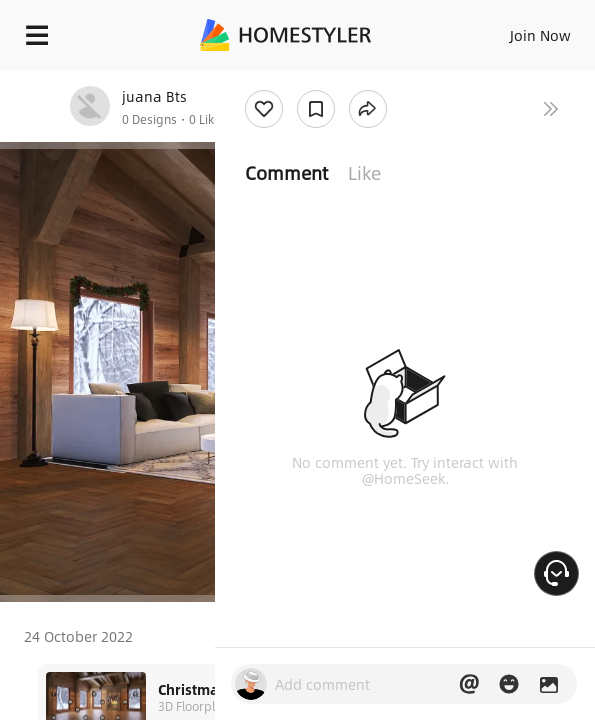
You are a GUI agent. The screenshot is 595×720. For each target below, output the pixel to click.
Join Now (540, 35)
